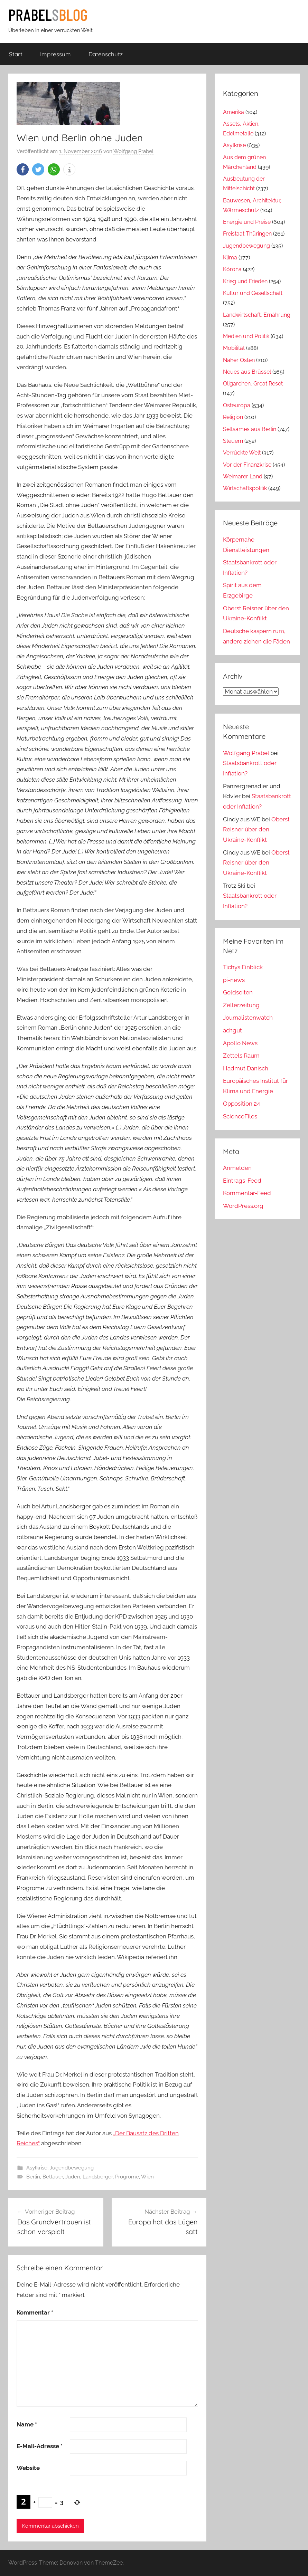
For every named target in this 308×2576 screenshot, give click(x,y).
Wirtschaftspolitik (245, 488)
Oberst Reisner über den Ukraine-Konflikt (256, 829)
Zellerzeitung (241, 1005)
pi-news (234, 979)
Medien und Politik (246, 336)
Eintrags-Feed (242, 1180)
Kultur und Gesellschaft (252, 293)
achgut (232, 1030)
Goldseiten (238, 992)
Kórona (232, 269)
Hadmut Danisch (245, 1068)
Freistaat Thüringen (247, 233)
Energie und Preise (247, 222)
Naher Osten (239, 360)
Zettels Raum (241, 1055)
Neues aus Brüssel (247, 372)
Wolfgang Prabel (133, 151)
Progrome (127, 2177)
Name (27, 2424)
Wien (147, 2177)
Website (28, 2467)
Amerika (233, 112)
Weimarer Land (242, 476)
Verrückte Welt (242, 452)
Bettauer (53, 2177)
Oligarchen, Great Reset (253, 383)
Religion (233, 417)
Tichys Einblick (243, 967)
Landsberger (98, 2177)
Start (15, 54)
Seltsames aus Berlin (249, 429)
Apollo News (240, 1043)
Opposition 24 (241, 1103)
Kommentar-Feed (247, 1193)
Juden (72, 2177)
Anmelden (237, 1167)
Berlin (33, 2177)
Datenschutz (105, 54)
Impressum (55, 54)
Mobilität (234, 348)
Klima (230, 257)
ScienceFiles (240, 1116)
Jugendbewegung (72, 2168)
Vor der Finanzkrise (247, 464)
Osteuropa (236, 405)
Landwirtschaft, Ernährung (256, 315)
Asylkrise (36, 2168)
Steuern (233, 441)
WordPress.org (243, 1205)
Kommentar (35, 2312)
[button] (23, 169)
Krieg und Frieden (245, 281)
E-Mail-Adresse (40, 2446)
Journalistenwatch (248, 1017)
